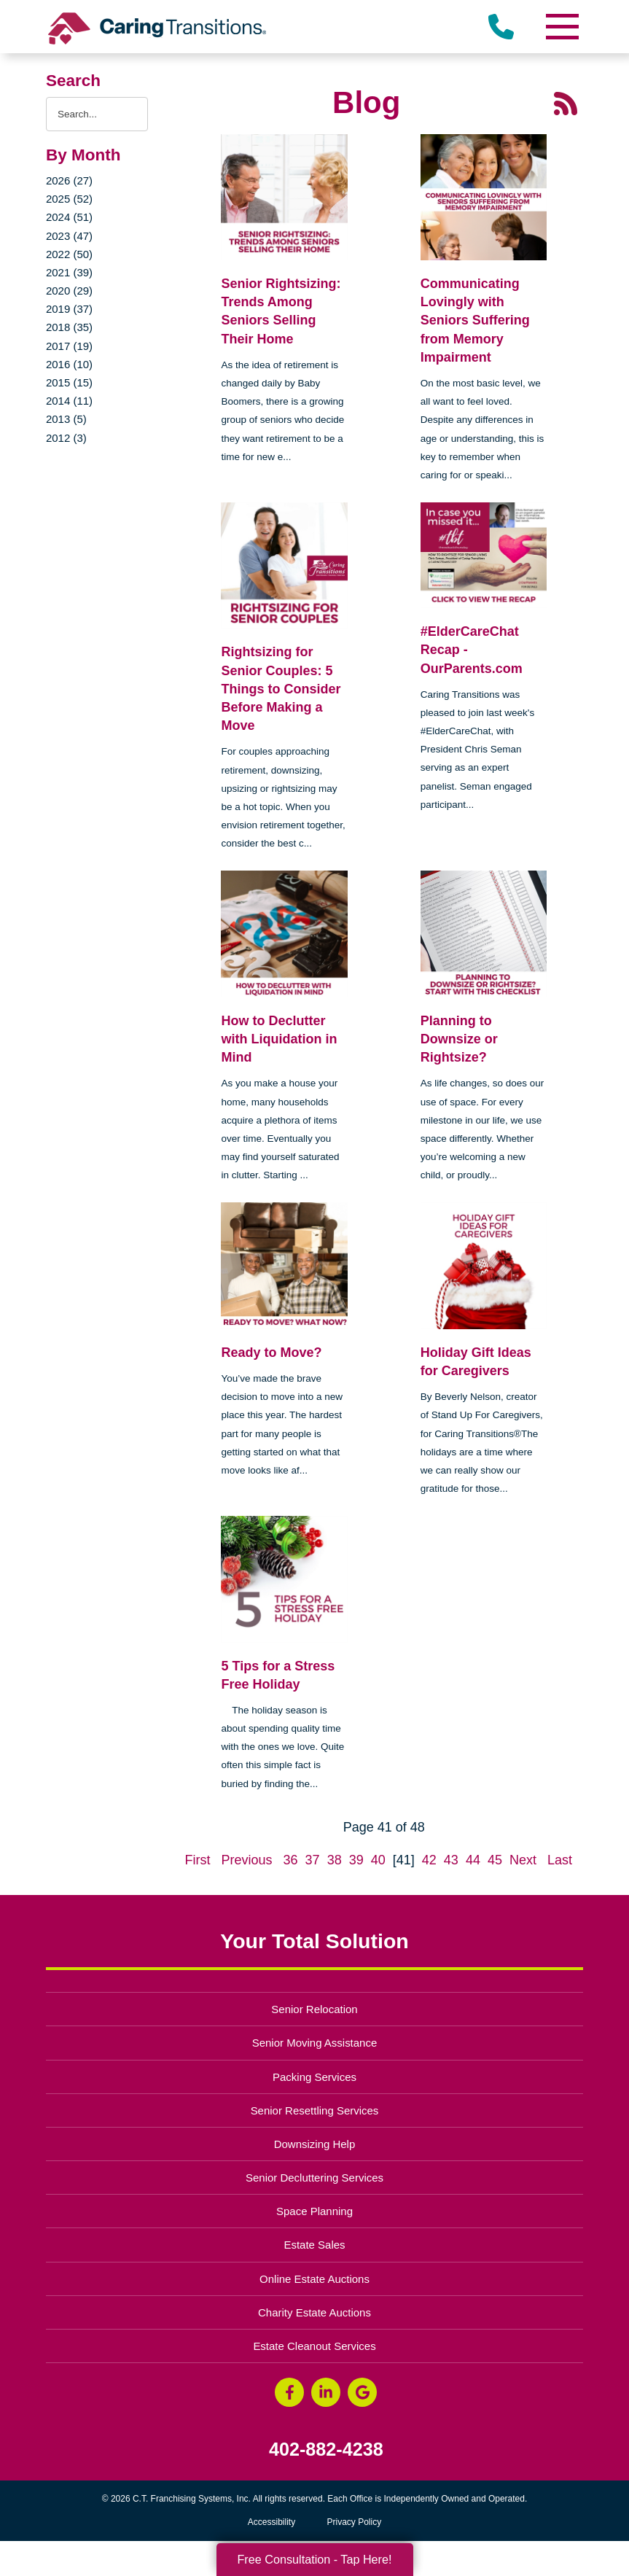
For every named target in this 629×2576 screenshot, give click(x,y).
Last (559, 1860)
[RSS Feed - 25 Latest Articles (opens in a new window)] (565, 102)
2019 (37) (69, 309)
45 (495, 1860)
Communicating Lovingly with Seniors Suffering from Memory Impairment (475, 320)
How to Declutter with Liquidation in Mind (279, 1039)
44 (473, 1860)
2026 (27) (69, 180)
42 (429, 1860)
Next (522, 1860)
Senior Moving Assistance (315, 2042)
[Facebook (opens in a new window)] (289, 2392)
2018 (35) (69, 327)
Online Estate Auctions (314, 2279)
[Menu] (561, 26)
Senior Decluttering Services (314, 2177)
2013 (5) (66, 419)
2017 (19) (69, 346)
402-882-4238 (326, 2449)
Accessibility (271, 2522)
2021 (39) (69, 272)
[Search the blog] (97, 114)
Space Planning (314, 2211)
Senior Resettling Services (315, 2110)
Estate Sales (314, 2244)
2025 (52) (69, 198)
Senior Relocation (314, 2009)
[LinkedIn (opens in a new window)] (325, 2392)
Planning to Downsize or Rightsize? (459, 1039)
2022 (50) (69, 254)
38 (334, 1860)
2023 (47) (69, 236)
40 (378, 1860)
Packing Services (314, 2077)
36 (291, 1860)
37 (312, 1860)
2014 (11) (69, 400)
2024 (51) (69, 217)
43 (451, 1860)
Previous (246, 1860)
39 (356, 1860)
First (197, 1860)
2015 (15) (69, 382)
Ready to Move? (271, 1352)
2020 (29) (69, 290)
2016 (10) (69, 364)
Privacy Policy (354, 2522)
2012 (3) (66, 438)
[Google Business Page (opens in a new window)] (362, 2392)
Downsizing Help (315, 2144)
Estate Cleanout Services (314, 2346)
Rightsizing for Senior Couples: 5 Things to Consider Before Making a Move (280, 689)
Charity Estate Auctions (314, 2312)
